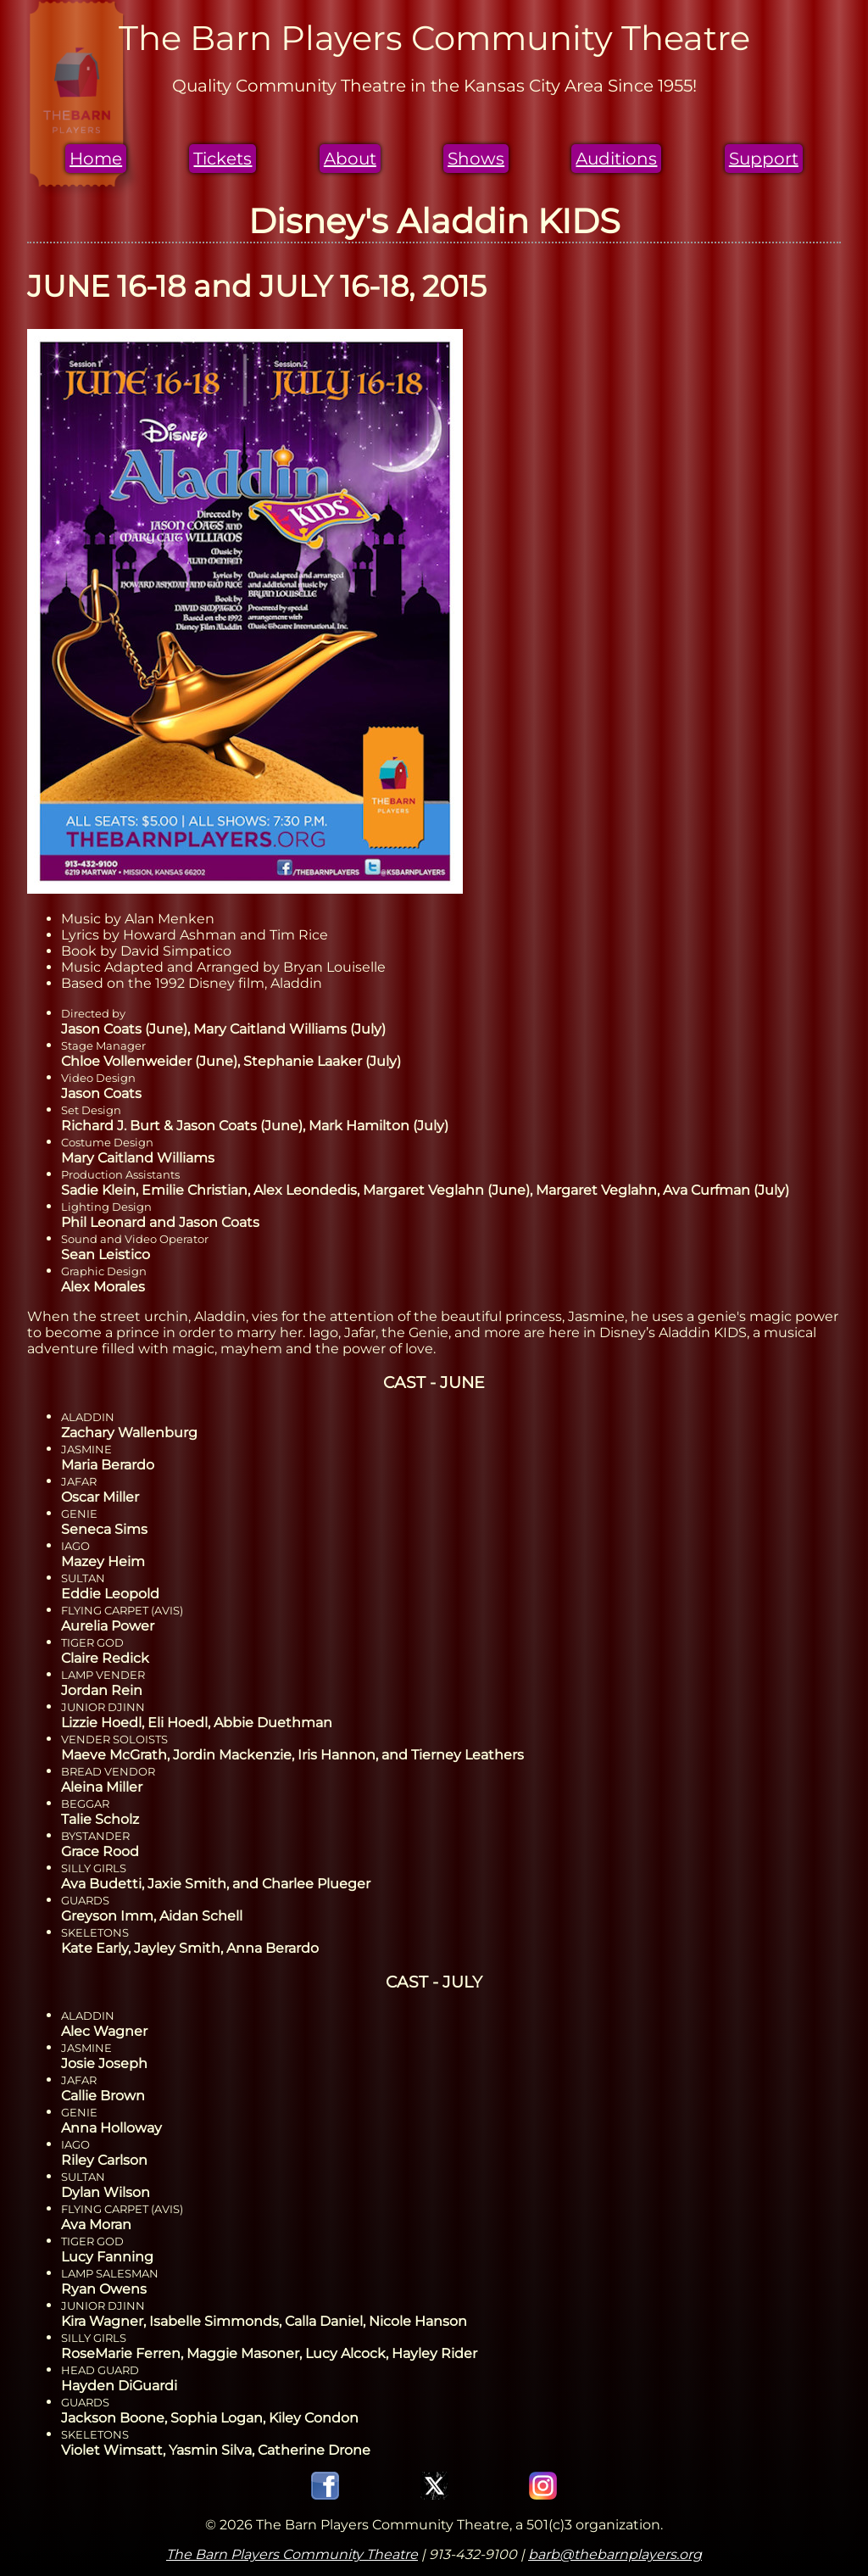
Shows (476, 158)
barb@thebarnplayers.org (615, 2554)
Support (763, 158)
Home (96, 158)
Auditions (616, 158)
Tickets (222, 158)
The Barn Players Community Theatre (292, 2554)
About (350, 158)
